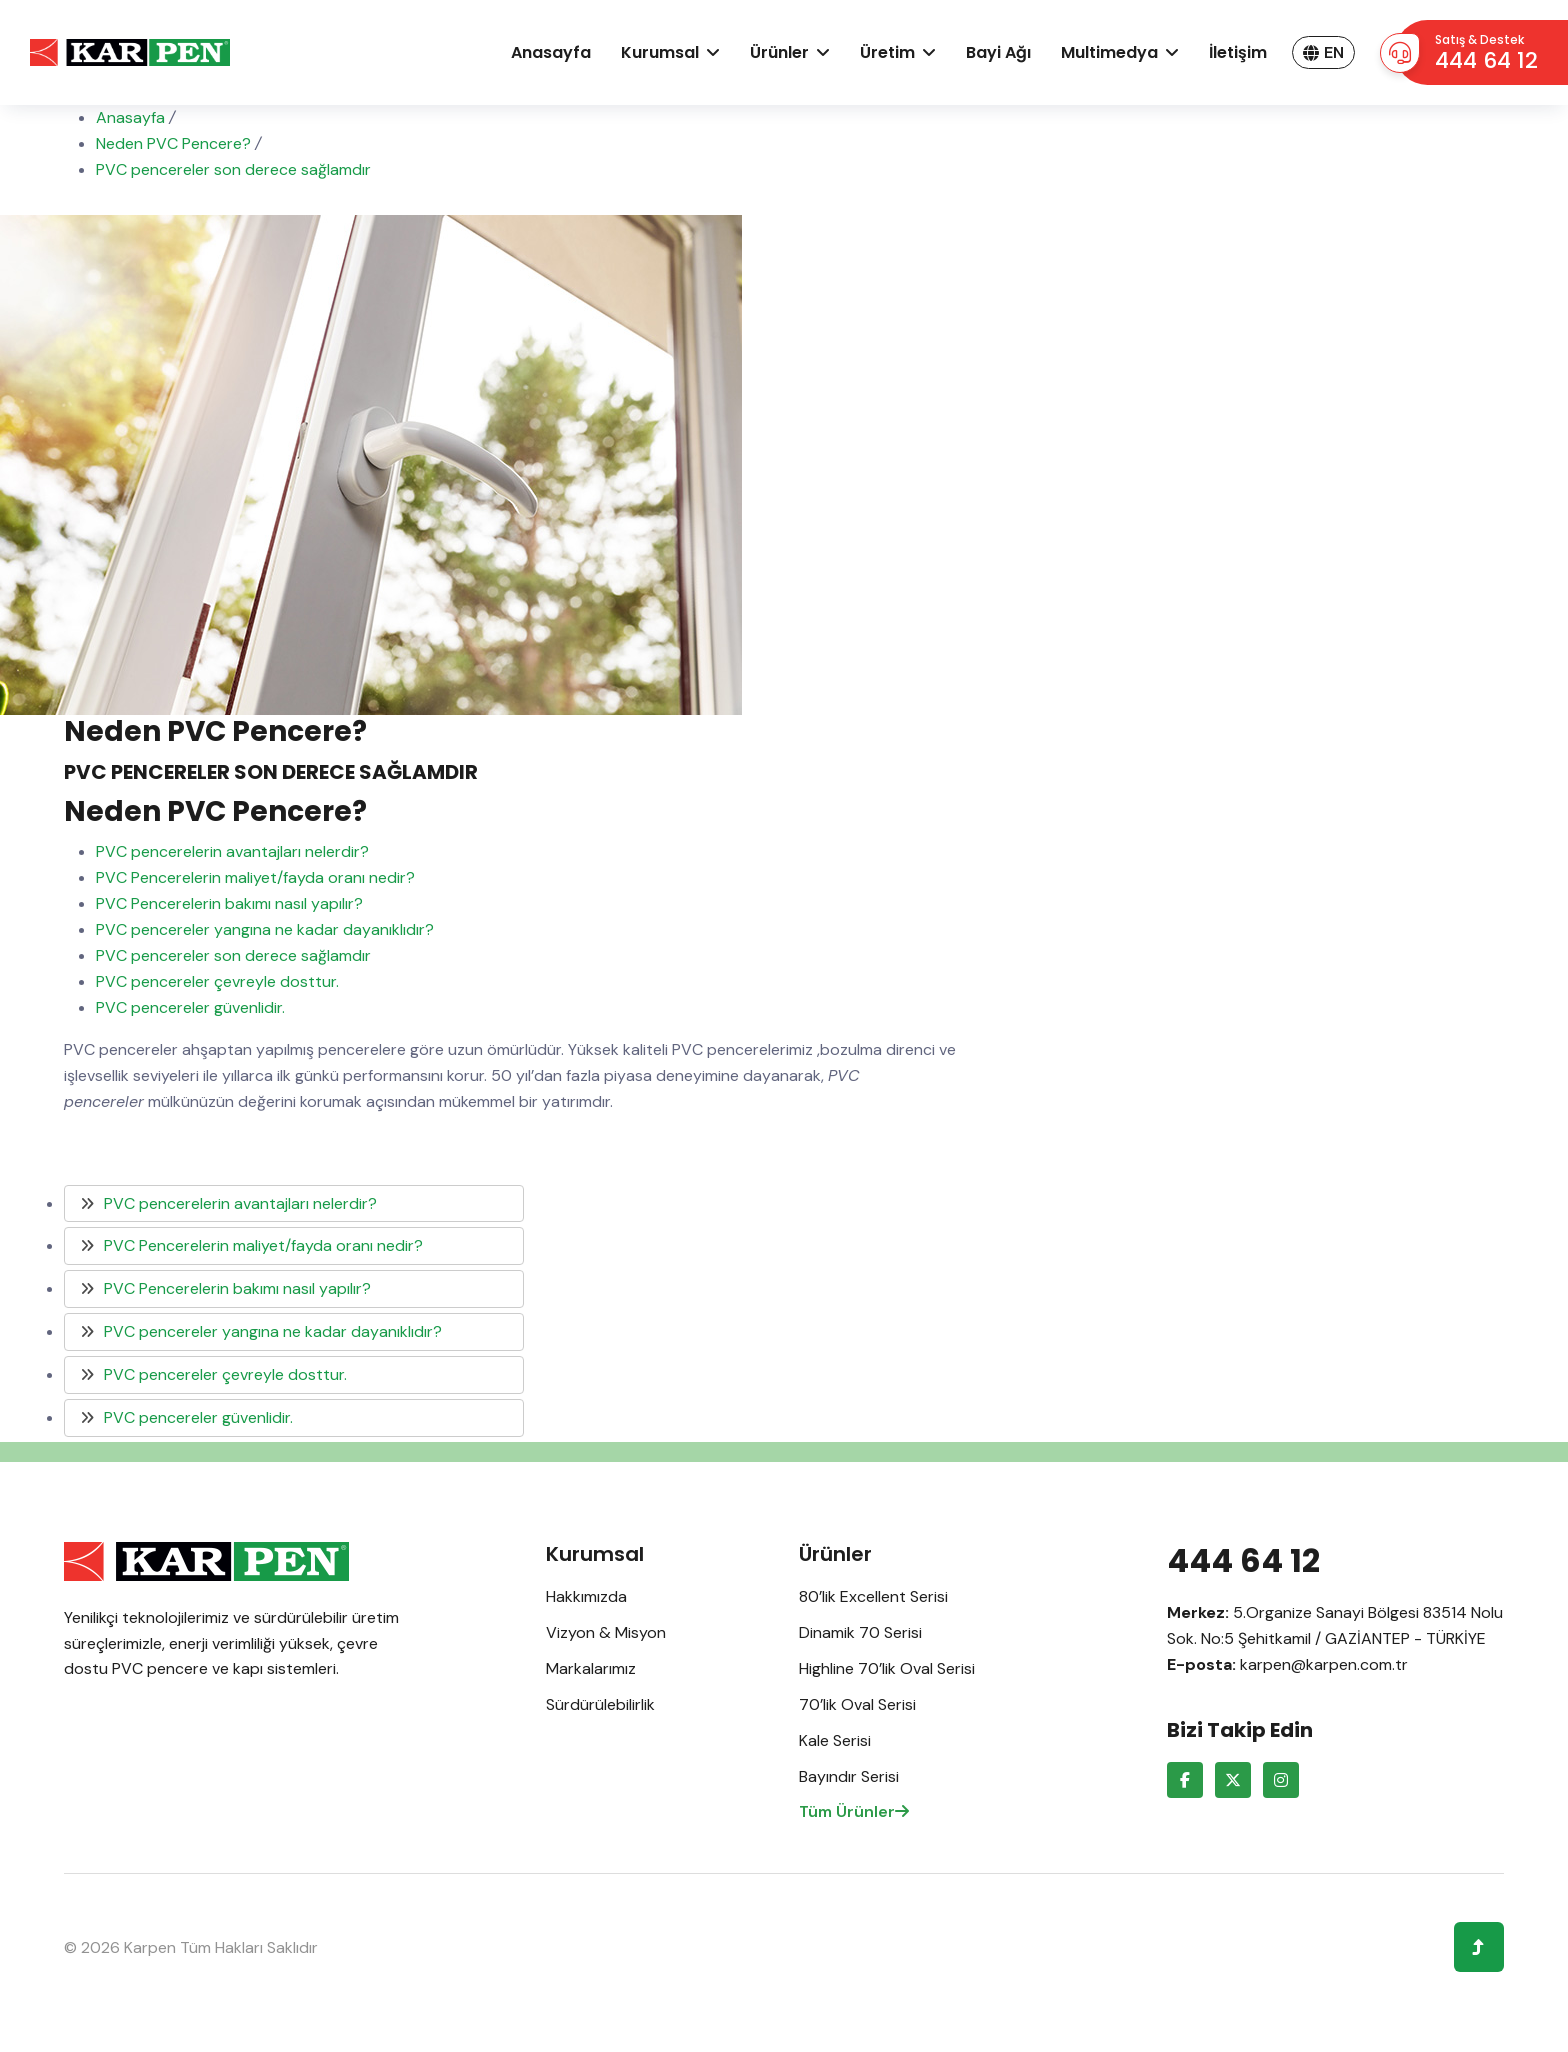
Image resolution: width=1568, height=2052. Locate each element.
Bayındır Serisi (849, 1776)
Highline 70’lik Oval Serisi (887, 1668)
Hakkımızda (586, 1596)
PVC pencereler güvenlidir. (190, 1007)
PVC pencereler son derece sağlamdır (233, 955)
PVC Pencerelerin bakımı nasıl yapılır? (229, 903)
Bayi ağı (998, 52)
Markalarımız (591, 1668)
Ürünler (779, 52)
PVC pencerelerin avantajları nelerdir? (232, 851)
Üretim (887, 52)
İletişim (1238, 52)
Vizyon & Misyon (606, 1632)
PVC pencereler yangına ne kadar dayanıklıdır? (265, 929)
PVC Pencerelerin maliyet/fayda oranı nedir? (255, 877)
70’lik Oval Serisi (857, 1704)
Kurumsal (660, 52)
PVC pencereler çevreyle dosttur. (217, 981)
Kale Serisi (835, 1740)
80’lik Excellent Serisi (873, 1596)
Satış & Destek (1486, 53)
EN (1323, 52)
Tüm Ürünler (854, 1811)
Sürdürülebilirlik (600, 1704)
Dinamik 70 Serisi (860, 1632)
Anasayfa (551, 52)
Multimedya (1109, 52)
